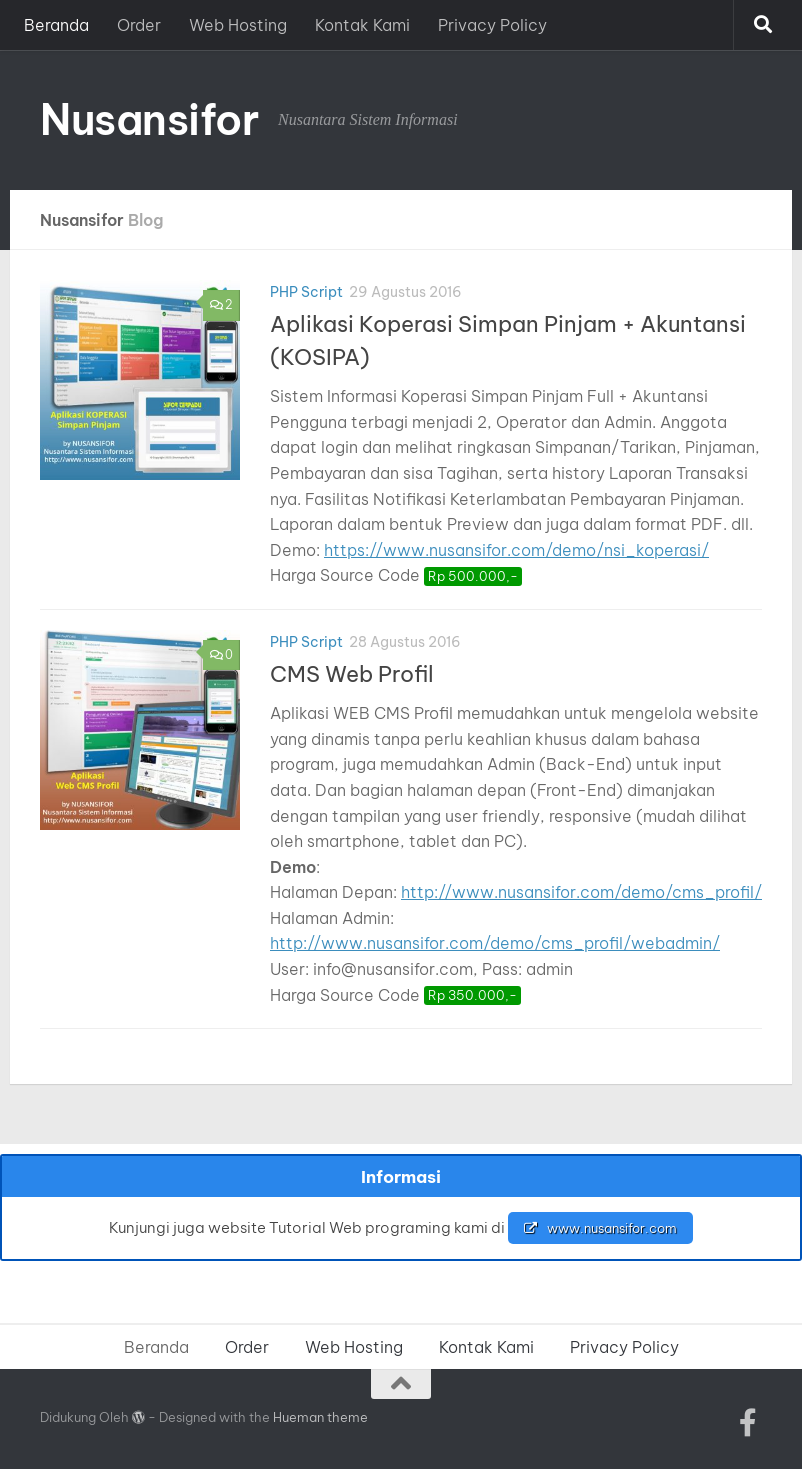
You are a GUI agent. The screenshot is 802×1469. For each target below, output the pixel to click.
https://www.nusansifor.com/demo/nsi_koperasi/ (516, 550)
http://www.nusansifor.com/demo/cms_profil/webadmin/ (495, 943)
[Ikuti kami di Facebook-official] (748, 1423)
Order (139, 25)
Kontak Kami (362, 25)
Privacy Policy (492, 25)
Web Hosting (238, 25)
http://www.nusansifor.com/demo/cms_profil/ (581, 892)
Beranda (56, 25)
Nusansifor (149, 119)
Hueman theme (320, 1417)
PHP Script (306, 292)
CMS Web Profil (352, 674)
